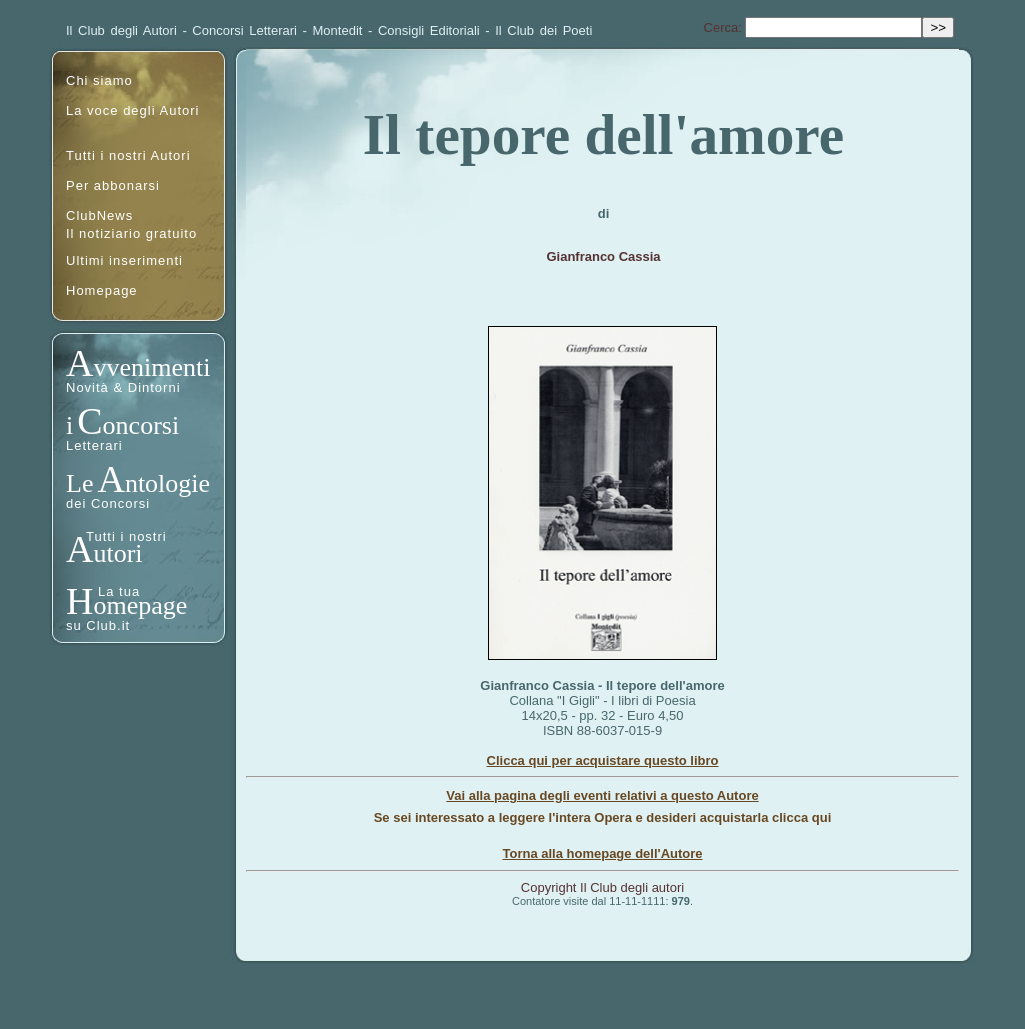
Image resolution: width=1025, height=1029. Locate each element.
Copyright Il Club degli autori (602, 887)
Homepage (102, 290)
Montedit (338, 30)
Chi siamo (99, 80)
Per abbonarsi (113, 185)
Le (79, 483)
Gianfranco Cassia (603, 256)
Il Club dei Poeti (543, 30)
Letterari (94, 445)
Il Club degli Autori (121, 30)
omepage (140, 605)
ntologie (167, 483)
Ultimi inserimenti (124, 260)
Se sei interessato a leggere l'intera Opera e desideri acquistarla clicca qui (603, 817)
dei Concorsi (108, 503)
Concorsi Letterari (244, 30)
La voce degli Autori (132, 110)
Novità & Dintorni (123, 387)
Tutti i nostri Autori (128, 155)
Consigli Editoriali (429, 30)
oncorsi (141, 425)
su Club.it (98, 625)
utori (117, 553)
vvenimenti (151, 367)
